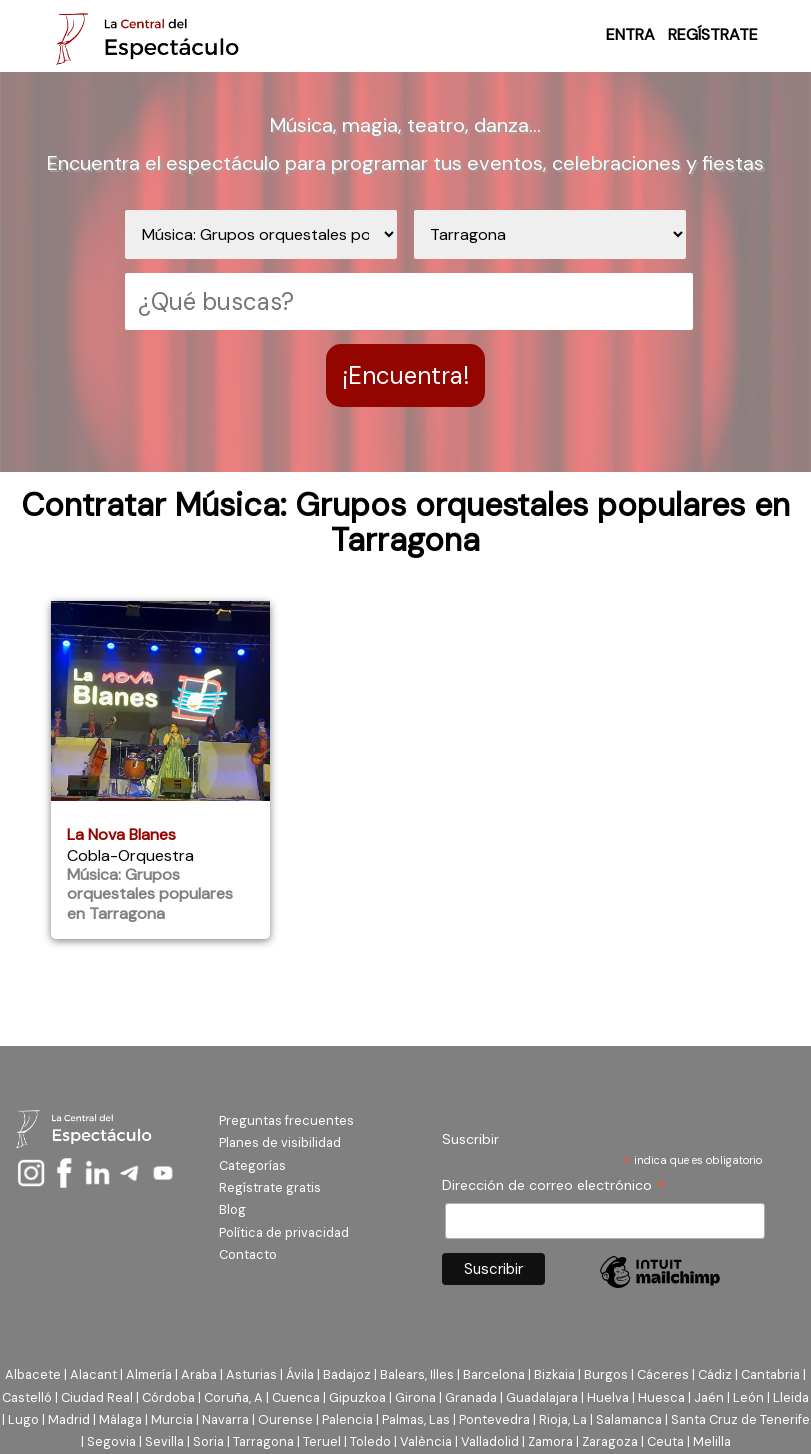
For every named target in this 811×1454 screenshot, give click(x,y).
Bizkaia (554, 1374)
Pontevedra (494, 1419)
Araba (199, 1374)
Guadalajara (542, 1397)
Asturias (251, 1374)
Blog (232, 1209)
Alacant (93, 1374)
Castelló (27, 1397)
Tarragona (263, 1441)
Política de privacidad (284, 1232)
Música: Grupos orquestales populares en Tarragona (150, 893)
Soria (208, 1441)
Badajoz (347, 1374)
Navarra (225, 1419)
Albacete (33, 1374)
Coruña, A (233, 1397)
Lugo (23, 1419)
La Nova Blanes (121, 834)
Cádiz (715, 1374)
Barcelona (494, 1374)
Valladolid (490, 1441)
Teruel (322, 1441)
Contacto (248, 1254)
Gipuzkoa (357, 1397)
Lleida (791, 1397)
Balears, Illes (417, 1374)
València (426, 1441)
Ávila (300, 1374)
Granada (471, 1397)
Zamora (550, 1441)
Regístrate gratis (270, 1187)
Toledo (370, 1441)
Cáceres (663, 1374)
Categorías (252, 1165)
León (748, 1397)
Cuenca (296, 1397)
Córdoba (168, 1397)
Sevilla (164, 1441)
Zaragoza (610, 1441)
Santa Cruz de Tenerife (740, 1419)
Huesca (661, 1397)
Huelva (608, 1397)
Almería (149, 1374)
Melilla (712, 1441)
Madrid (69, 1419)
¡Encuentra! (405, 375)
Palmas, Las (416, 1419)
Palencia (347, 1419)
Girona (415, 1397)
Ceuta (665, 1441)
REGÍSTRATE (713, 34)
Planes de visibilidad (280, 1142)
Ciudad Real (97, 1397)
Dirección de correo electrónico (554, 1185)
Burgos (606, 1374)
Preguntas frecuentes (286, 1120)
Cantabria (770, 1374)
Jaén (709, 1397)
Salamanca (629, 1419)
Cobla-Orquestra (130, 855)
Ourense (285, 1419)
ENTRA (630, 34)
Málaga (120, 1419)
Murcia (172, 1419)
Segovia (111, 1441)
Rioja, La (563, 1419)
